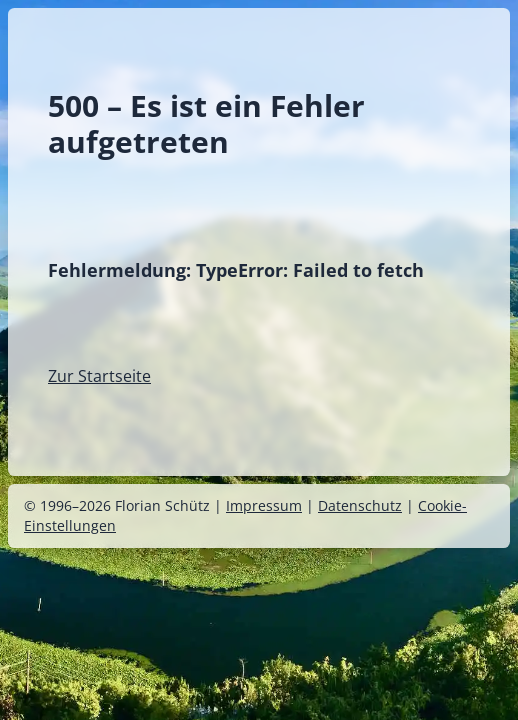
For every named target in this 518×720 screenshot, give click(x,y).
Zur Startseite (99, 376)
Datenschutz (360, 505)
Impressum (264, 505)
